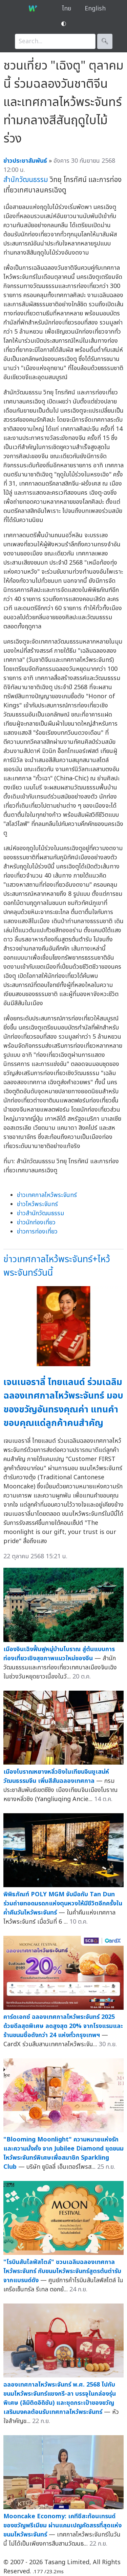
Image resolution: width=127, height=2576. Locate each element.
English (95, 8)
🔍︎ (105, 41)
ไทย (66, 8)
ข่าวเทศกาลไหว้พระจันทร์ (47, 1195)
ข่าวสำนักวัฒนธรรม (40, 1213)
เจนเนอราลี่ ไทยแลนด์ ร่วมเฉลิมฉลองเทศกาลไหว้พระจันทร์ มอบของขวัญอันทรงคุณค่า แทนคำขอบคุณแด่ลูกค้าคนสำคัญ (63, 1402)
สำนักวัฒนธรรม (25, 180)
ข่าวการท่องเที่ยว (37, 1231)
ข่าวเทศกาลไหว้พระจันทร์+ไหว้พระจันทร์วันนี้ (56, 1266)
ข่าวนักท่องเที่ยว (36, 1222)
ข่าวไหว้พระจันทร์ (37, 1204)
